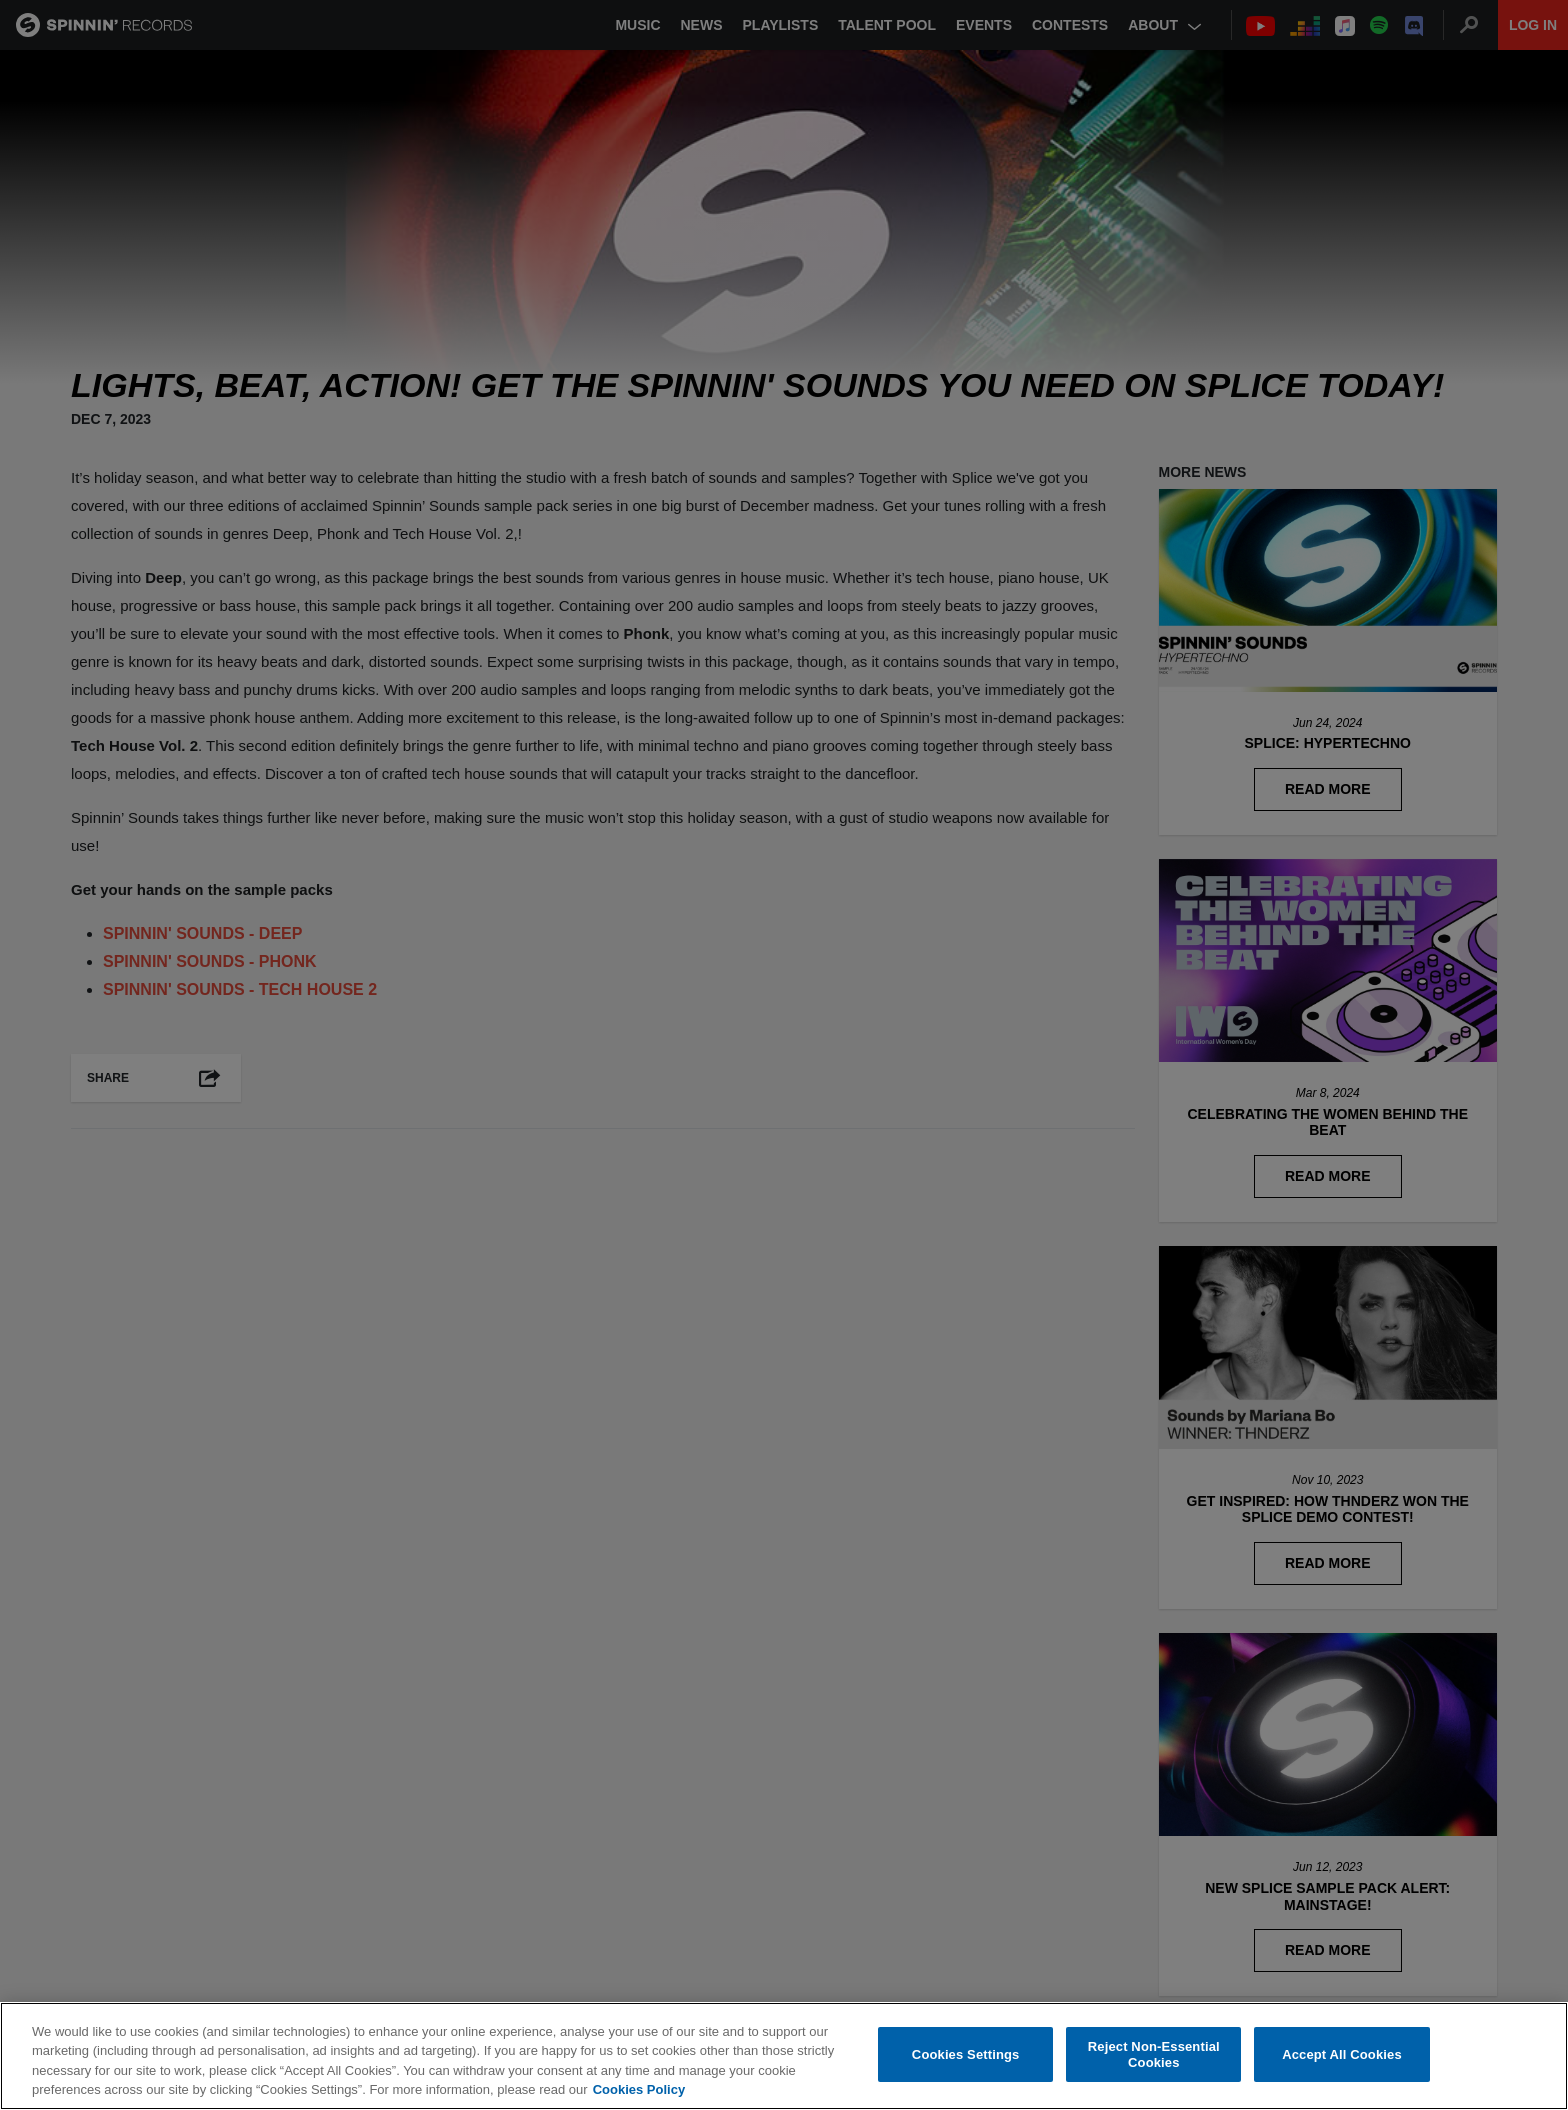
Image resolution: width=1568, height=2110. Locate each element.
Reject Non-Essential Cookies (1154, 2054)
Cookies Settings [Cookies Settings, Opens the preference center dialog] (966, 2054)
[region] (784, 2056)
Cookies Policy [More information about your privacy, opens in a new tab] (639, 2089)
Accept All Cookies (1342, 2054)
